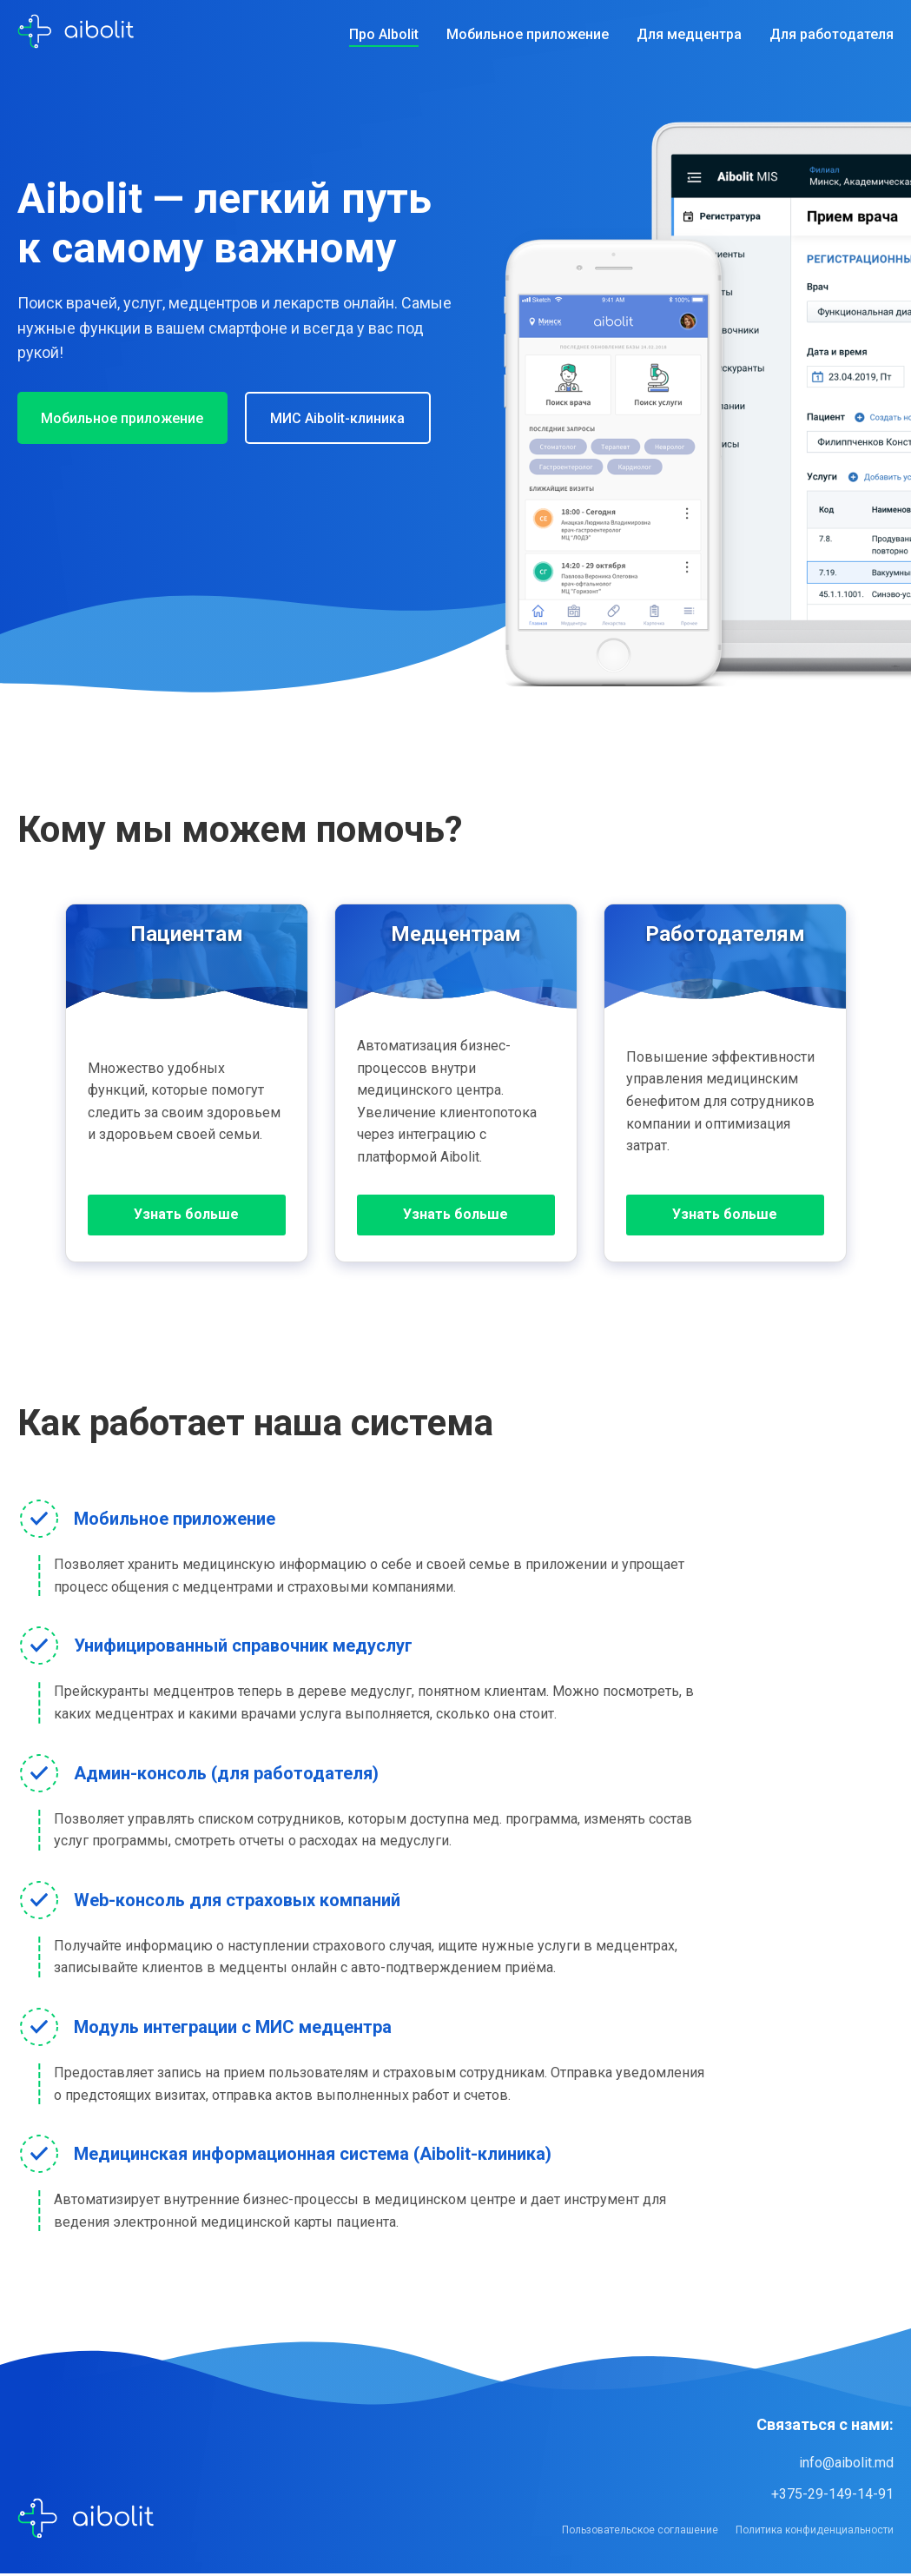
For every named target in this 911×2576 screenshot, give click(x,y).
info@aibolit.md (846, 2464)
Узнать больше (186, 1216)
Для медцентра (689, 34)
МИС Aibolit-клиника (349, 418)
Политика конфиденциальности (815, 2532)
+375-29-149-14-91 (832, 2495)
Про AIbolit (384, 34)
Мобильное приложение (527, 34)
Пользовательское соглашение (640, 2532)
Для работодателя (831, 34)
